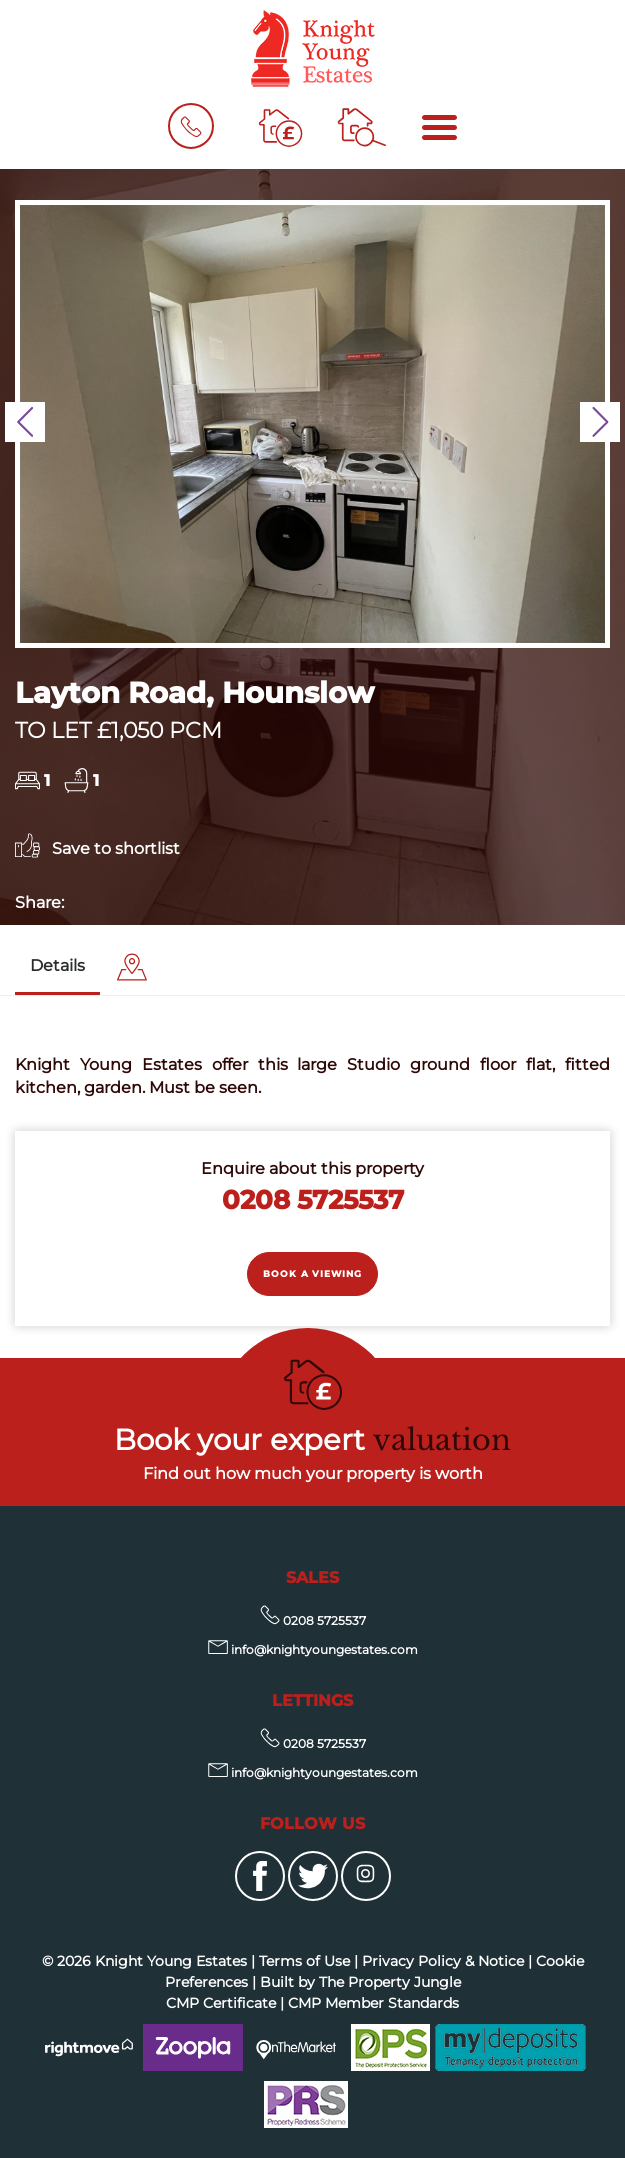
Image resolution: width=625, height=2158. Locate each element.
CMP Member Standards (373, 2003)
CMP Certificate (221, 2003)
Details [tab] (57, 965)
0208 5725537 (313, 1199)
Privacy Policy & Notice (443, 1961)
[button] (25, 422)
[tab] (132, 967)
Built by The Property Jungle (360, 1982)
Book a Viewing (312, 1273)
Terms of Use (304, 1961)
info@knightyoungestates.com (313, 1649)
